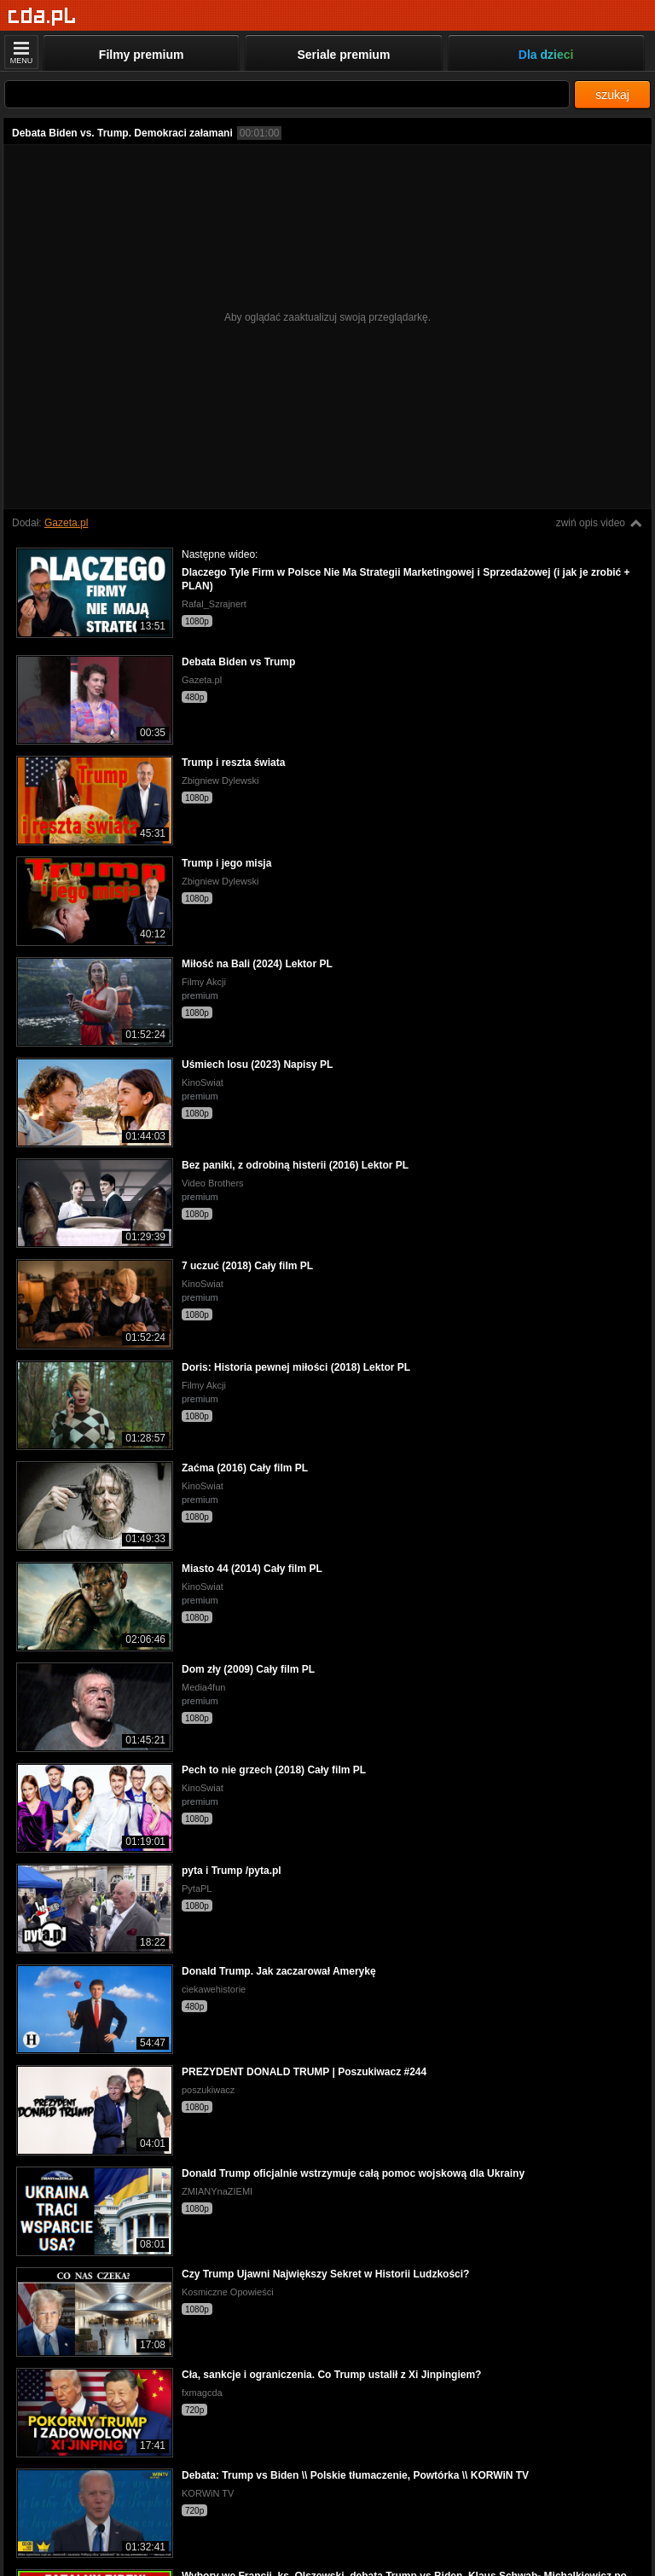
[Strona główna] (42, 16)
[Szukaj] (287, 94)
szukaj (612, 95)
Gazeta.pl (66, 523)
